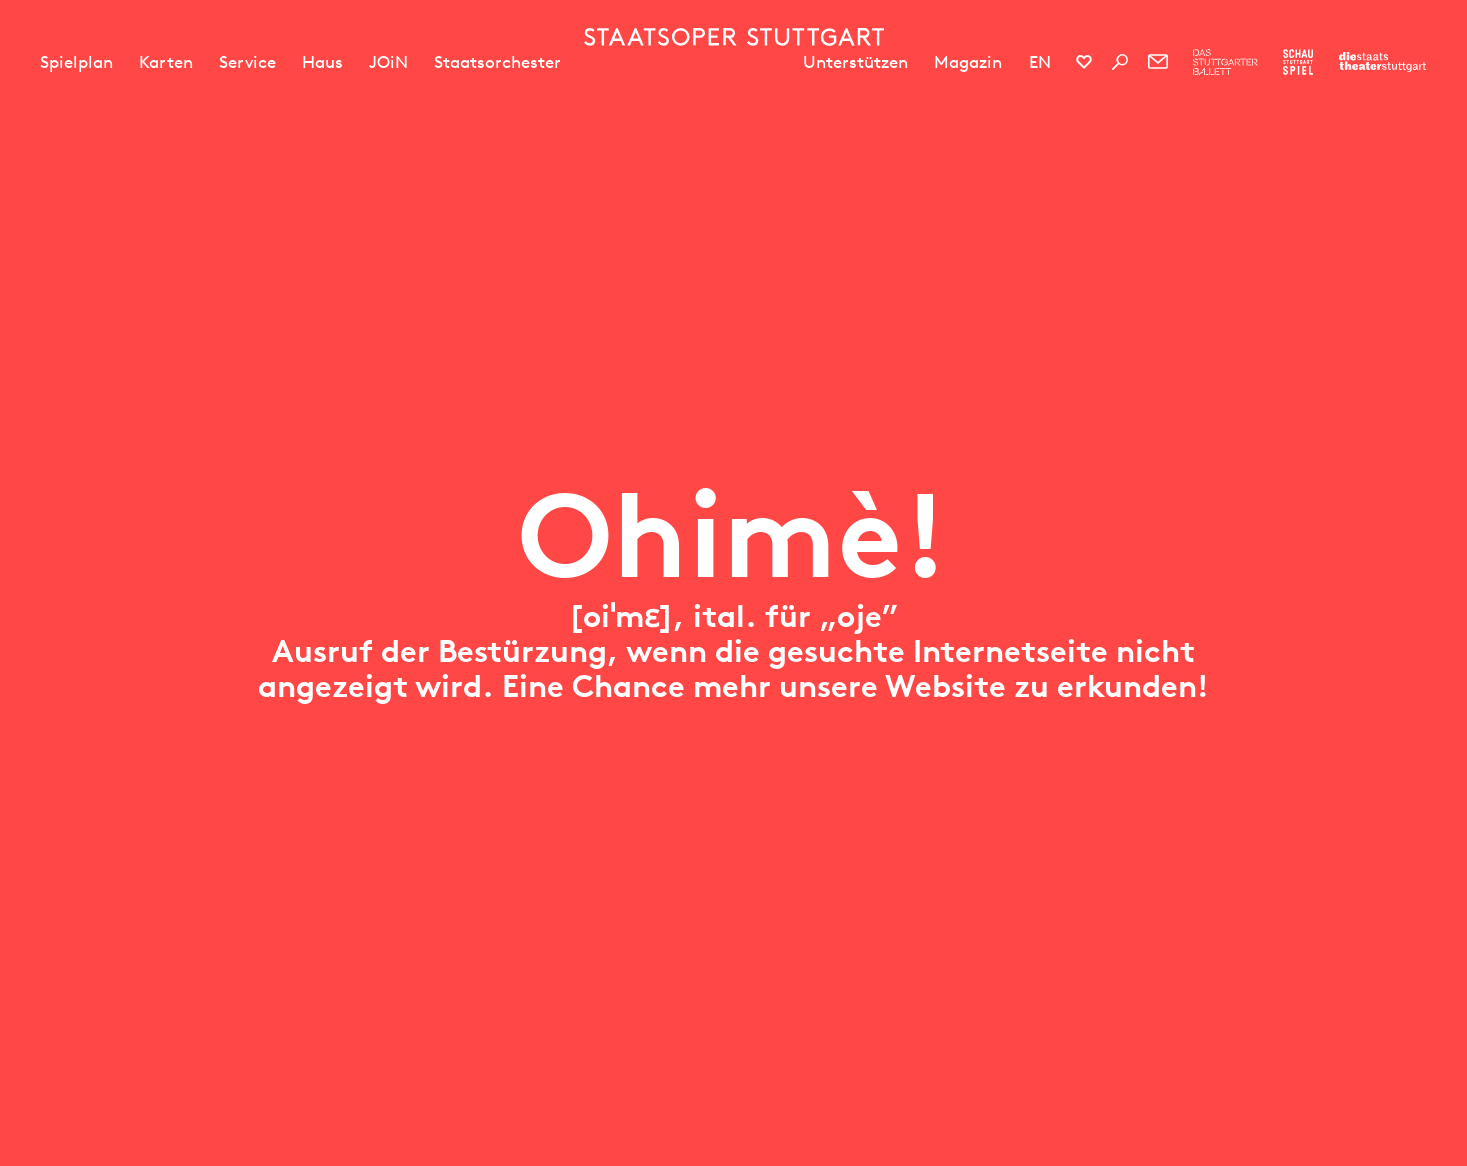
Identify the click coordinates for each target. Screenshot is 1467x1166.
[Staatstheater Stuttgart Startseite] (734, 37)
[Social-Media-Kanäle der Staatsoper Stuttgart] (1084, 62)
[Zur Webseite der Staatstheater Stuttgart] (1382, 62)
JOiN (388, 62)
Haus (322, 62)
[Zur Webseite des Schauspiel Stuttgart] (1298, 62)
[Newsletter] (1158, 62)
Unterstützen (855, 62)
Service (247, 62)
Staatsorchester (497, 62)
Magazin (968, 62)
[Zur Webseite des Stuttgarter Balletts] (1225, 62)
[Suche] (1120, 62)
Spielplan (76, 62)
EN (1040, 62)
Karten (166, 62)
